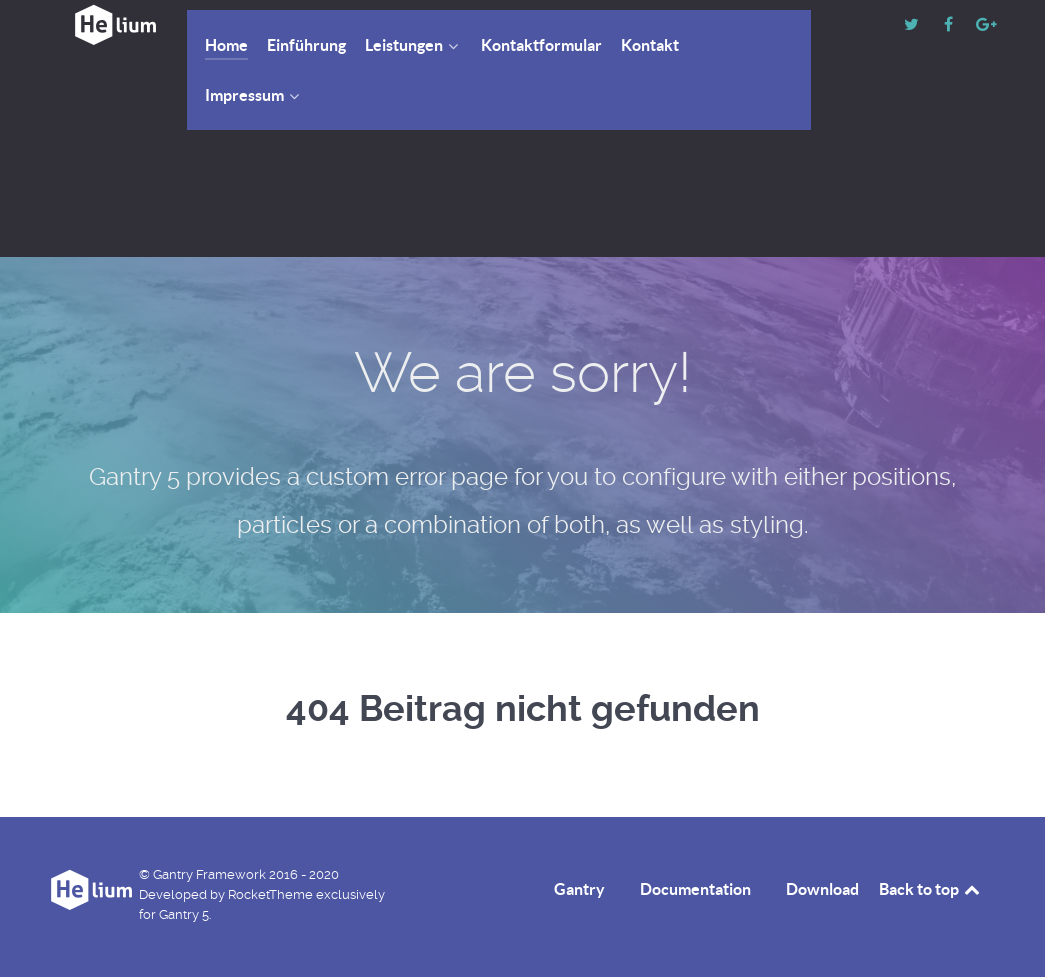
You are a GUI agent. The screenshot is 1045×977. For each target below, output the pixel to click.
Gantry (579, 889)
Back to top (931, 889)
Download (822, 889)
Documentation (695, 889)
